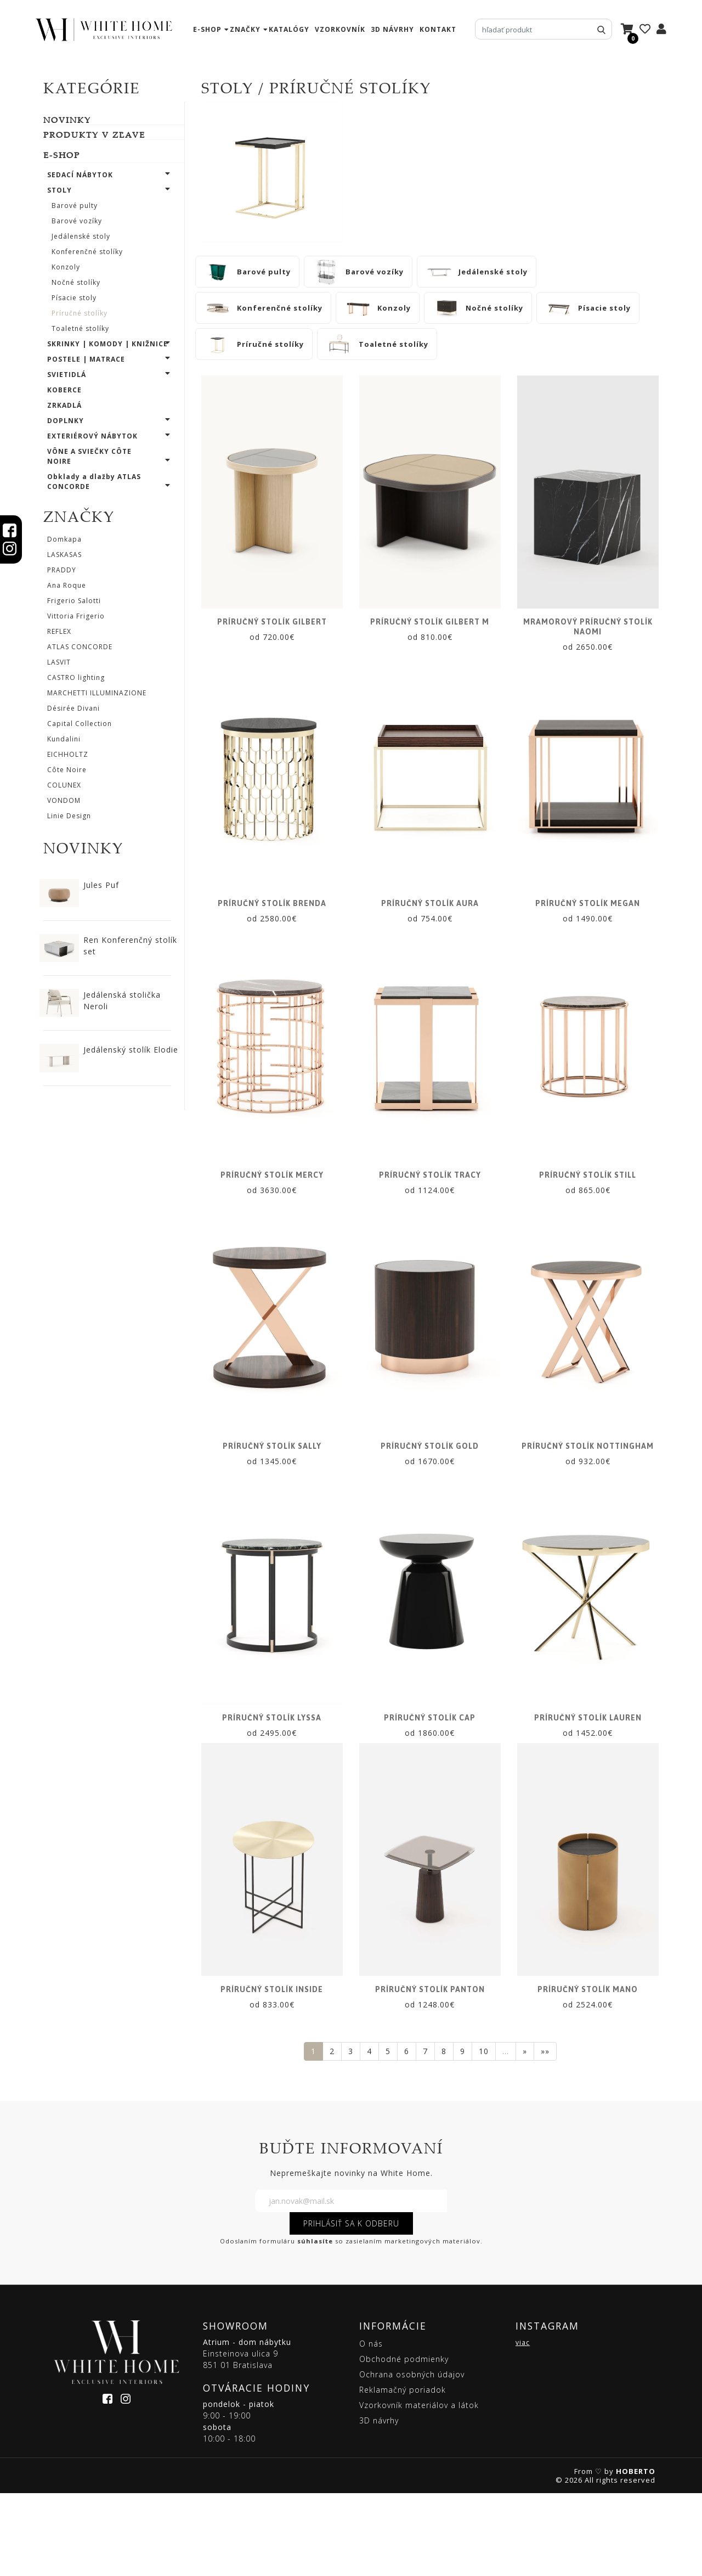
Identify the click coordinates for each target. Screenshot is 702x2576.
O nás (371, 2426)
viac (523, 2425)
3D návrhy (392, 29)
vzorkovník (340, 29)
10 (484, 2134)
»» (545, 2134)
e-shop (207, 29)
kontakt (438, 29)
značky (245, 29)
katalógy (289, 29)
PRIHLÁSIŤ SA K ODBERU (351, 2306)
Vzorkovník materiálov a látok (419, 2488)
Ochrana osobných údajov (412, 2457)
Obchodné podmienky (404, 2442)
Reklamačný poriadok (402, 2472)
